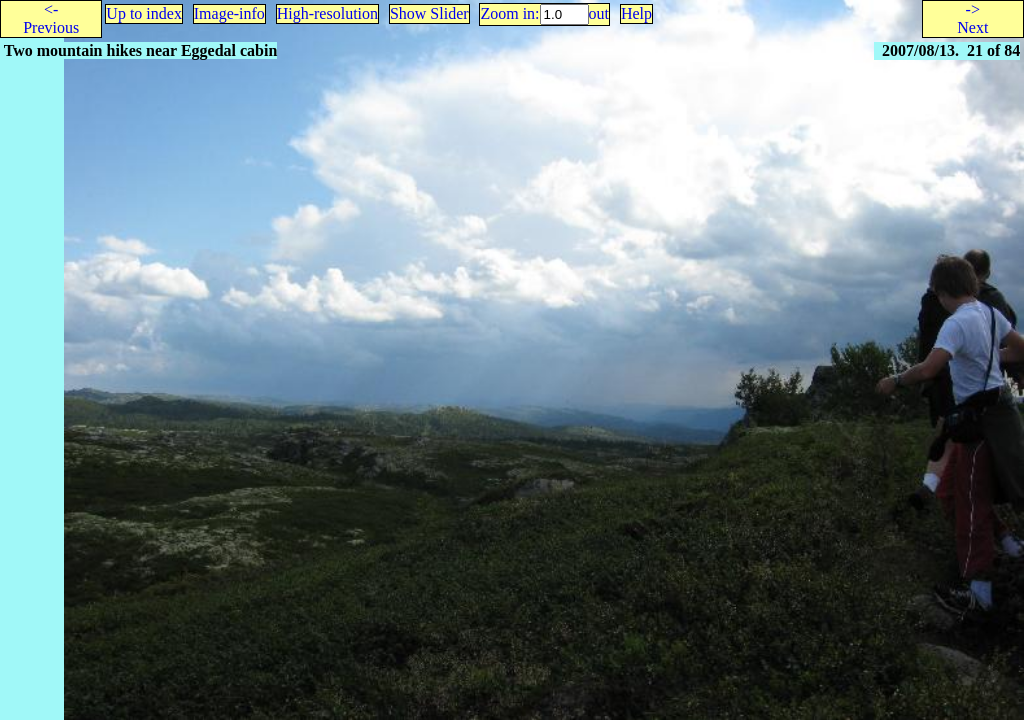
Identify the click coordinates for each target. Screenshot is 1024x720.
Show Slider (429, 13)
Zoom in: (509, 13)
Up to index (144, 13)
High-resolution (327, 13)
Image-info (229, 13)
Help (636, 13)
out (599, 13)
